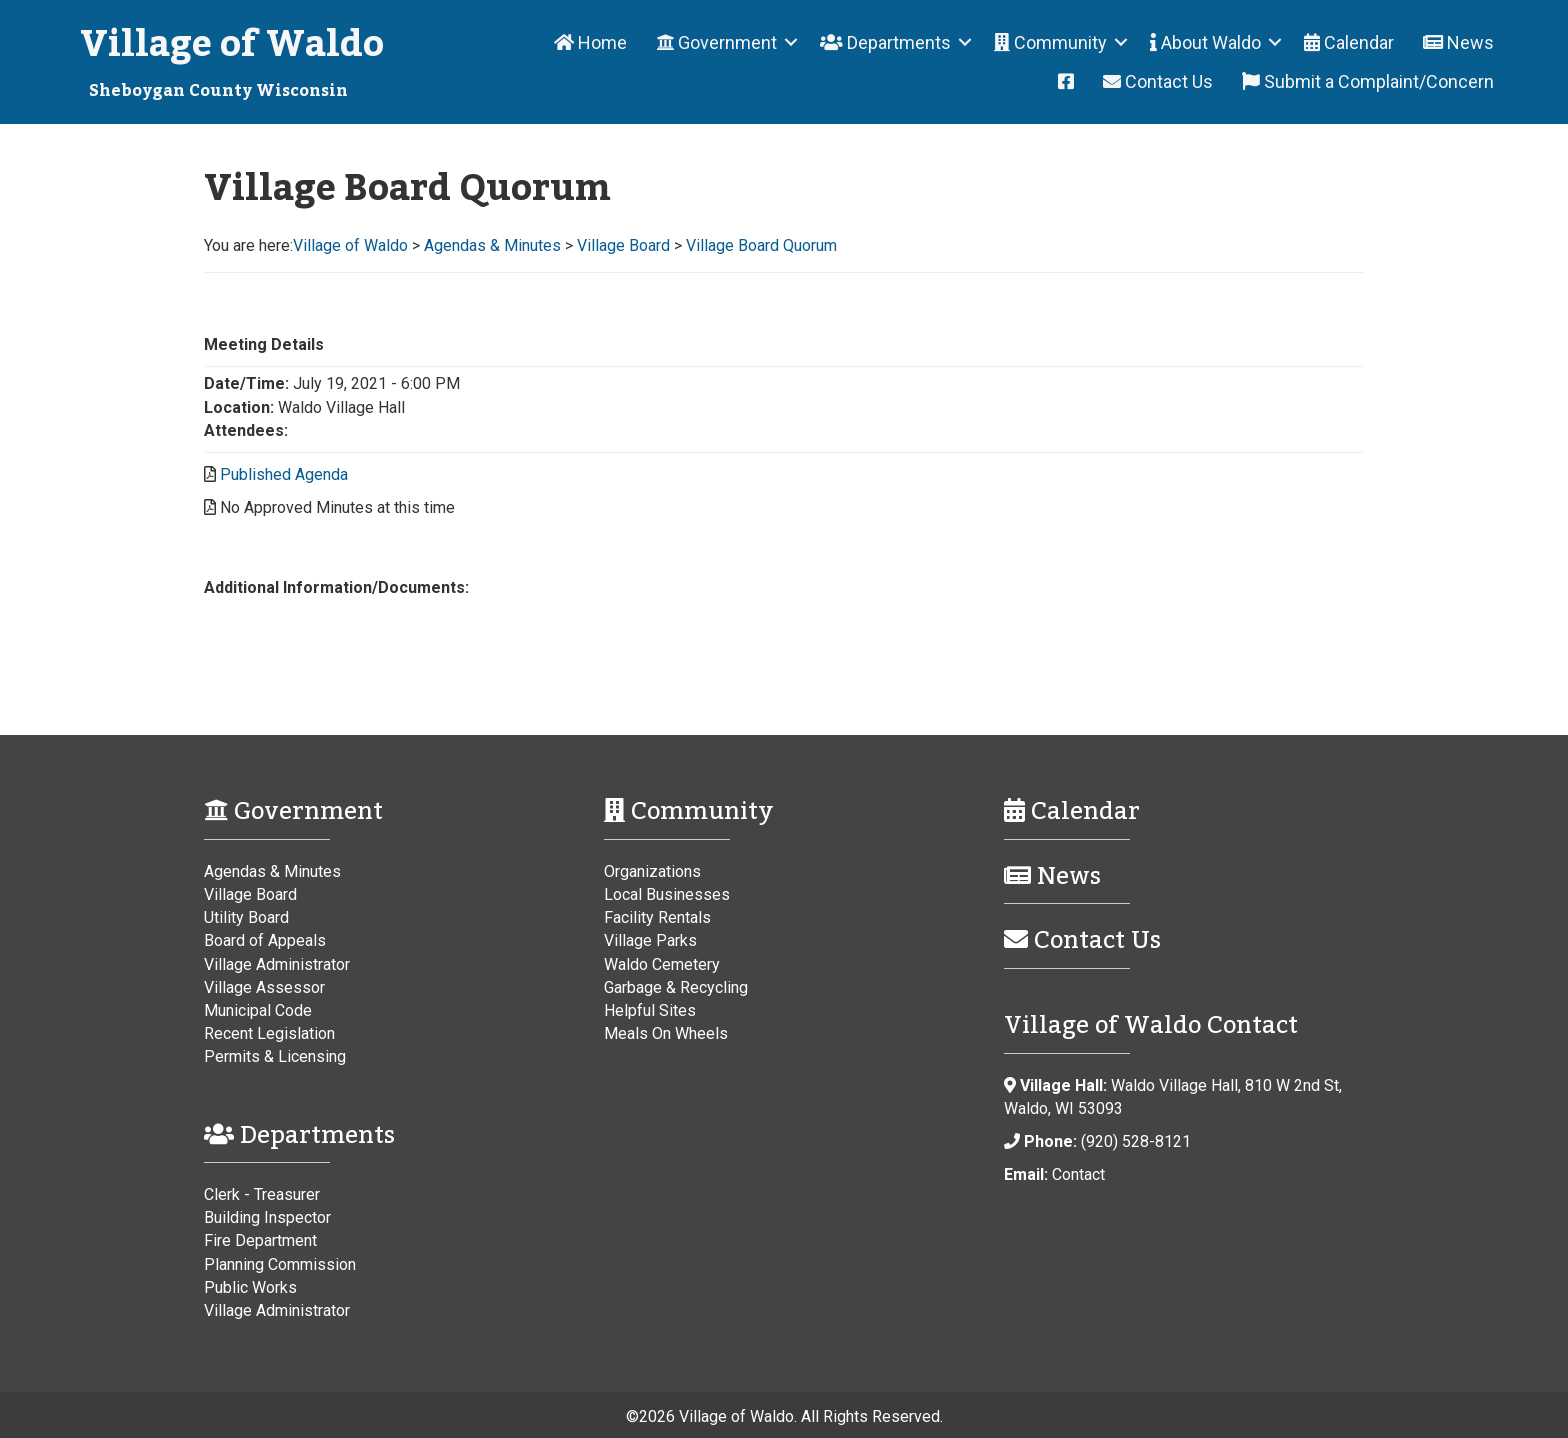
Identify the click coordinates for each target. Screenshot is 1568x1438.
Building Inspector (267, 1217)
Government (716, 42)
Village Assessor (264, 987)
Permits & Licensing (275, 1056)
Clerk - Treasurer (262, 1194)
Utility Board (246, 917)
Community (1050, 42)
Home (590, 42)
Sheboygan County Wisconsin (218, 91)
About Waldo (1205, 42)
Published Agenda (284, 474)
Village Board (250, 894)
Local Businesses (667, 894)
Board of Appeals (265, 940)
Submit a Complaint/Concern (1368, 81)
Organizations (652, 871)
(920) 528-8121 (1136, 1141)
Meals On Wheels (666, 1033)
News (1458, 42)
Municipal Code (258, 1010)
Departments (885, 42)
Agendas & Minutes (272, 871)
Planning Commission (280, 1264)
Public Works (250, 1287)
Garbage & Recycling (676, 987)
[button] (791, 42)
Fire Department (260, 1240)
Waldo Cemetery (662, 964)
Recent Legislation (269, 1033)
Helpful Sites (650, 1010)
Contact (1078, 1174)
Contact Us (1158, 81)
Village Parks (650, 940)
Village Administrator (277, 964)
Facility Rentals (657, 917)
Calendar (1349, 42)
